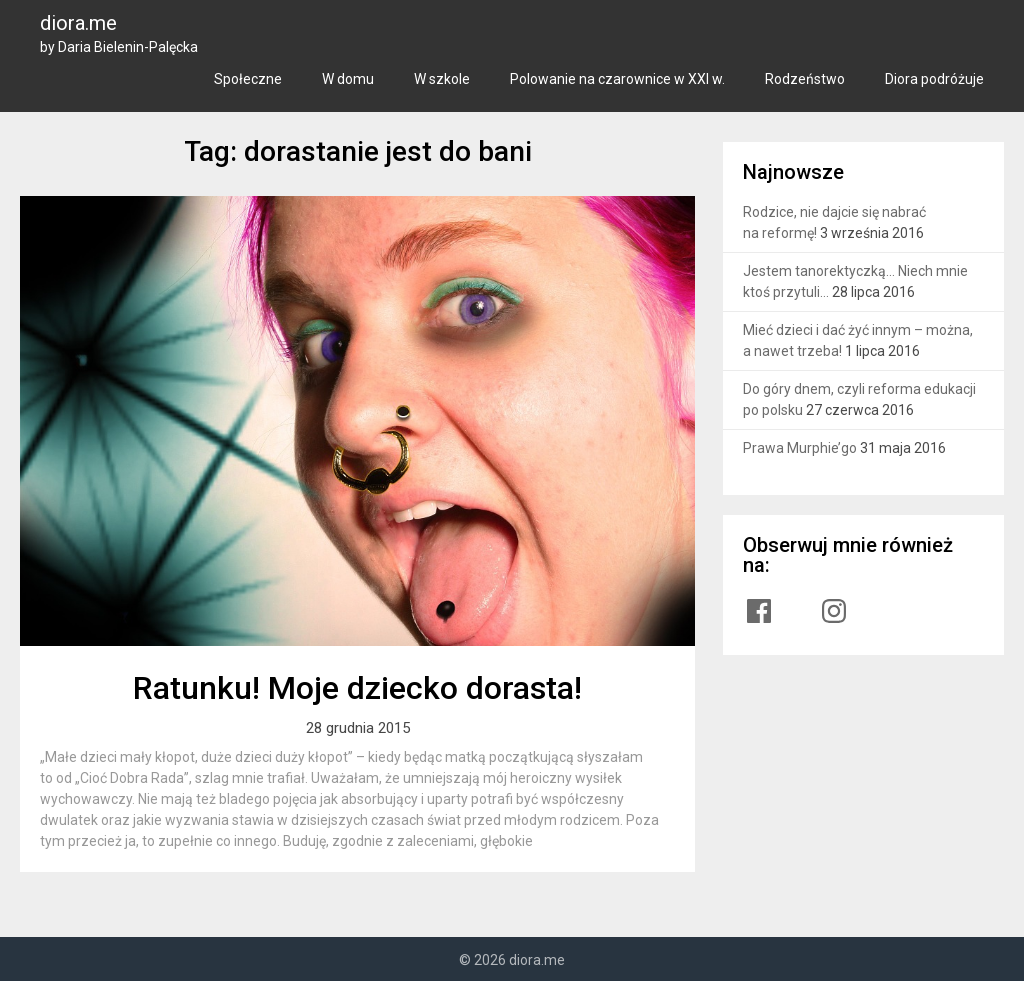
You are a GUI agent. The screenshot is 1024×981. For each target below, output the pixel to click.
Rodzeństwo (805, 79)
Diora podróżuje (934, 79)
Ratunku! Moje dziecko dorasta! (357, 688)
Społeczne (248, 79)
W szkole (442, 79)
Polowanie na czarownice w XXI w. (617, 79)
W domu (348, 79)
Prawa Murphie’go (800, 448)
